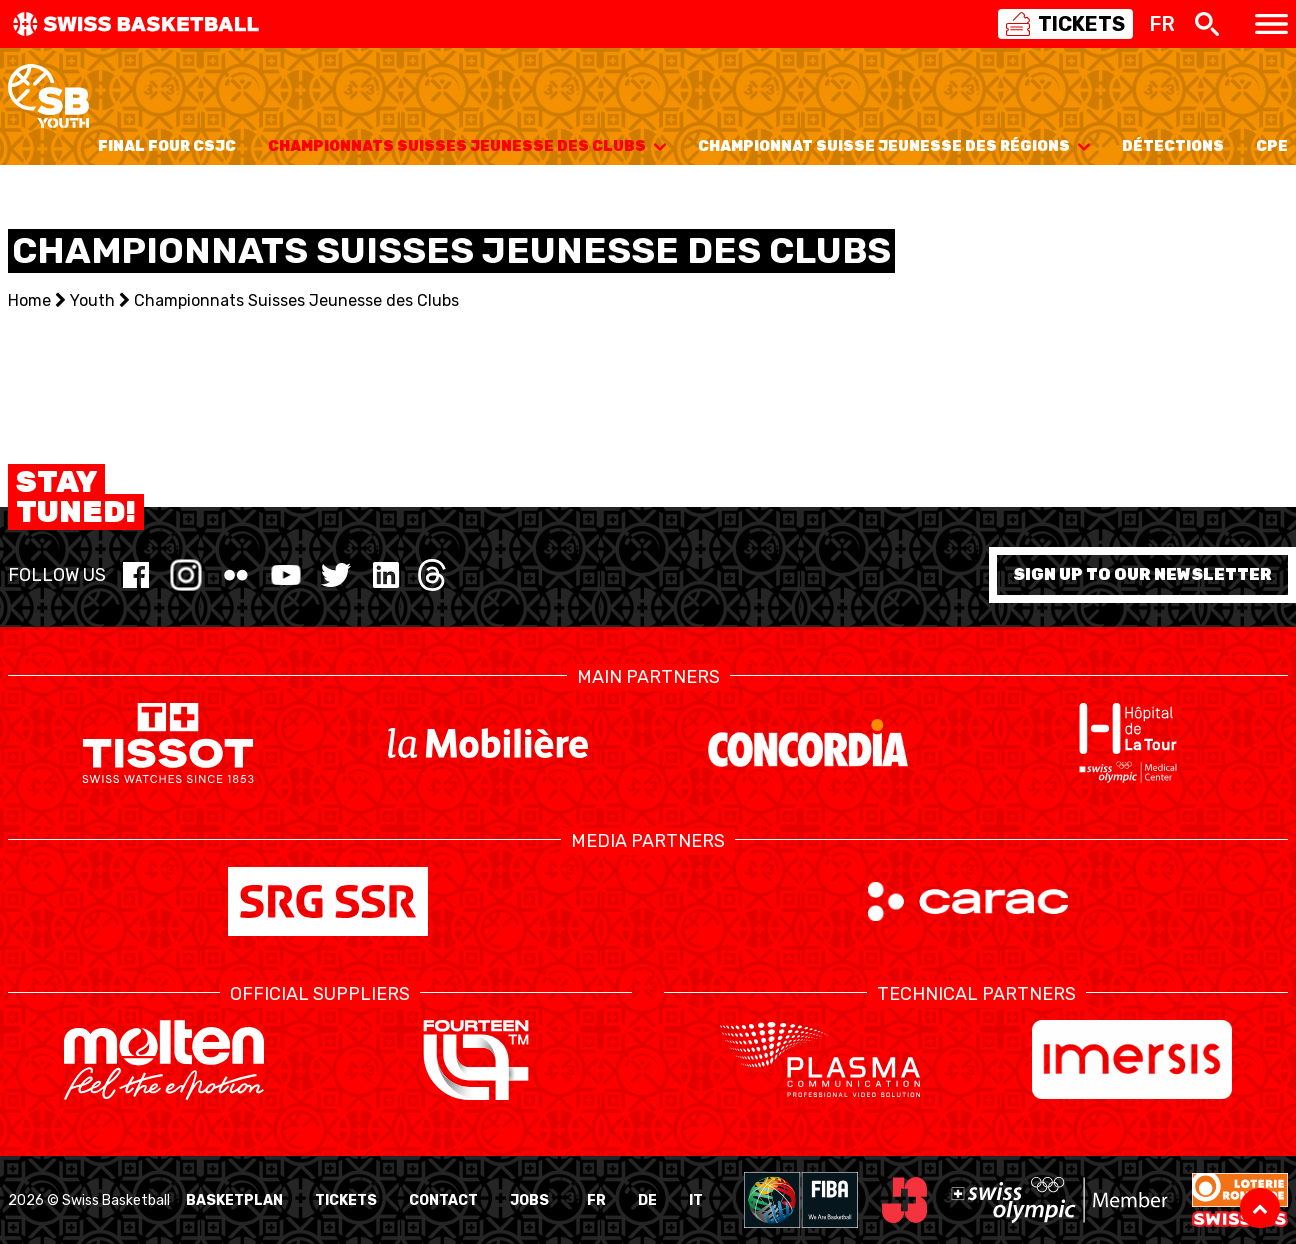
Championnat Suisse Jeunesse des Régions (894, 146)
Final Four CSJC (167, 146)
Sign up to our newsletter (1142, 574)
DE (647, 1200)
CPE (1272, 146)
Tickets (346, 1200)
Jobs (529, 1200)
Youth (92, 300)
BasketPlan (234, 1200)
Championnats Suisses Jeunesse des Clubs (467, 146)
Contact (443, 1200)
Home (29, 300)
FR (596, 1200)
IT (696, 1200)
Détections (1173, 146)
